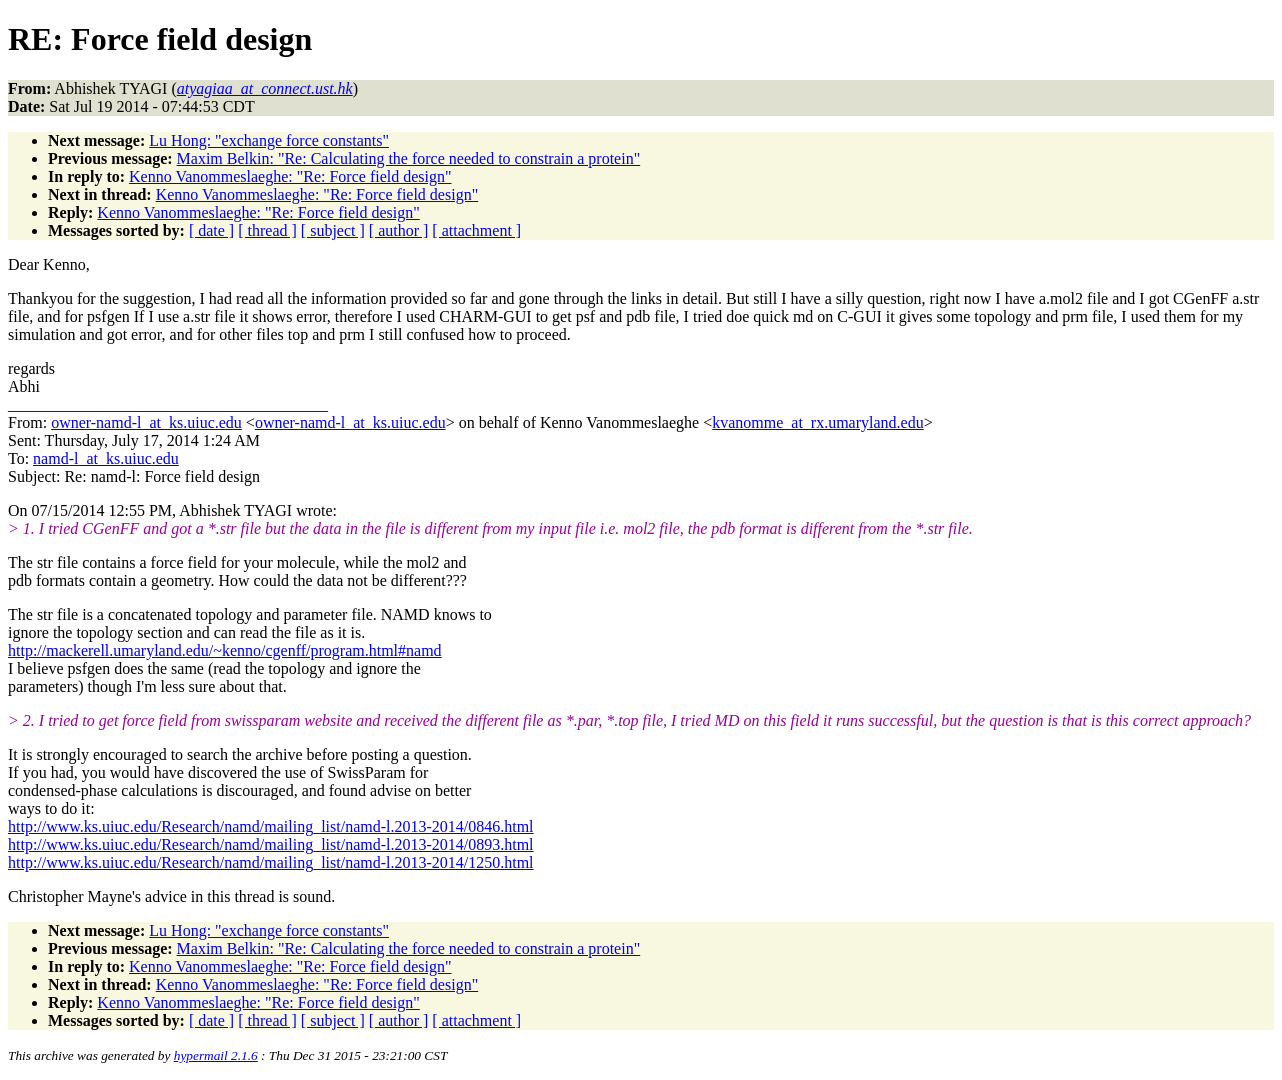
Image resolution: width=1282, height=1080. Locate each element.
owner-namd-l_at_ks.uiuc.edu (146, 422)
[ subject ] (333, 230)
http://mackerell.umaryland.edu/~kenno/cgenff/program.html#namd (225, 650)
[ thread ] (267, 230)
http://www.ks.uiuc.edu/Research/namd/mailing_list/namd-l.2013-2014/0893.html (271, 844)
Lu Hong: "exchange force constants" (269, 140)
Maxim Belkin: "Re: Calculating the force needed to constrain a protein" (409, 158)
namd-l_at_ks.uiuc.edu (106, 458)
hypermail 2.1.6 (216, 1055)
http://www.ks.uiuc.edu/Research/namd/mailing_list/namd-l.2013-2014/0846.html (271, 826)
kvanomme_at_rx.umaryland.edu (818, 422)
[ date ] (211, 230)
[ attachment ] (476, 230)
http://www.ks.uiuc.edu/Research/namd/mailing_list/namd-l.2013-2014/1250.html (271, 862)
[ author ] (399, 230)
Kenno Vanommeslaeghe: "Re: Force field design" (290, 176)
